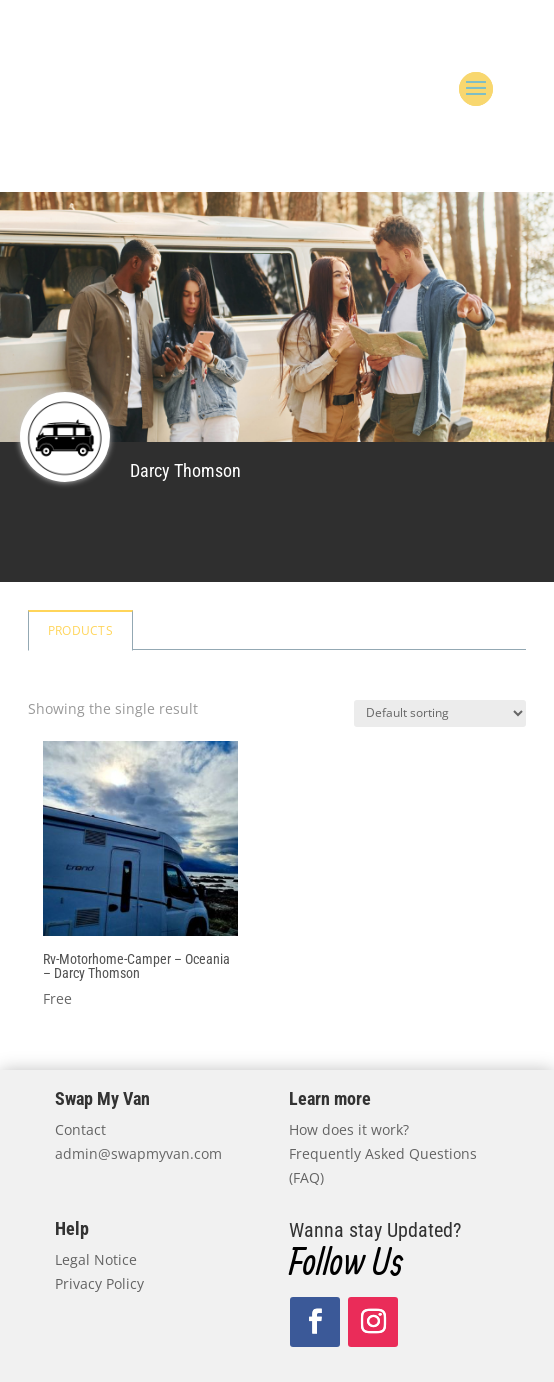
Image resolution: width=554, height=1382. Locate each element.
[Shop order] (440, 713)
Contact (80, 1129)
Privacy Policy (99, 1283)
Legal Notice (96, 1259)
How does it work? (349, 1129)
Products (80, 630)
